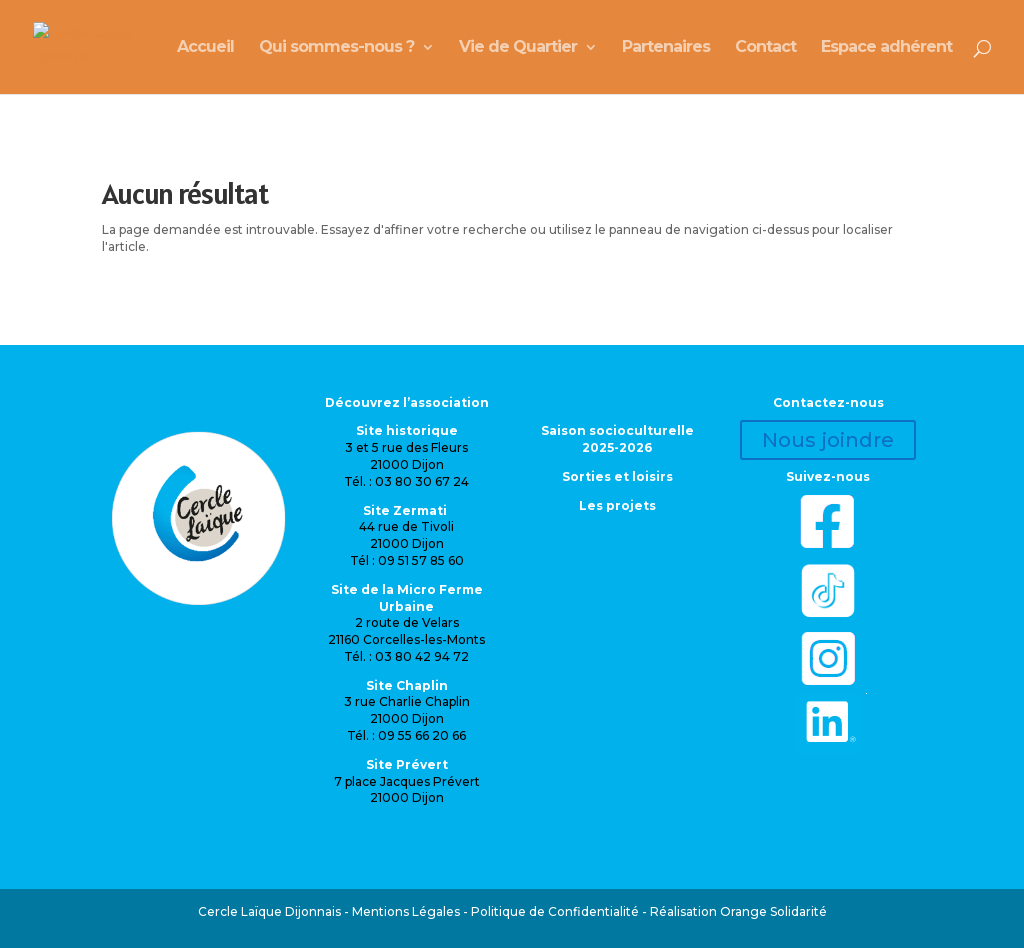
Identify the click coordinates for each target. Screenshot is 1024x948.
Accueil (205, 48)
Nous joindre (828, 440)
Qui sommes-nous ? (336, 48)
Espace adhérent (886, 48)
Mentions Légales (406, 911)
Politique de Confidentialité (555, 911)
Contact (765, 48)
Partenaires (666, 48)
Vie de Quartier (518, 48)
